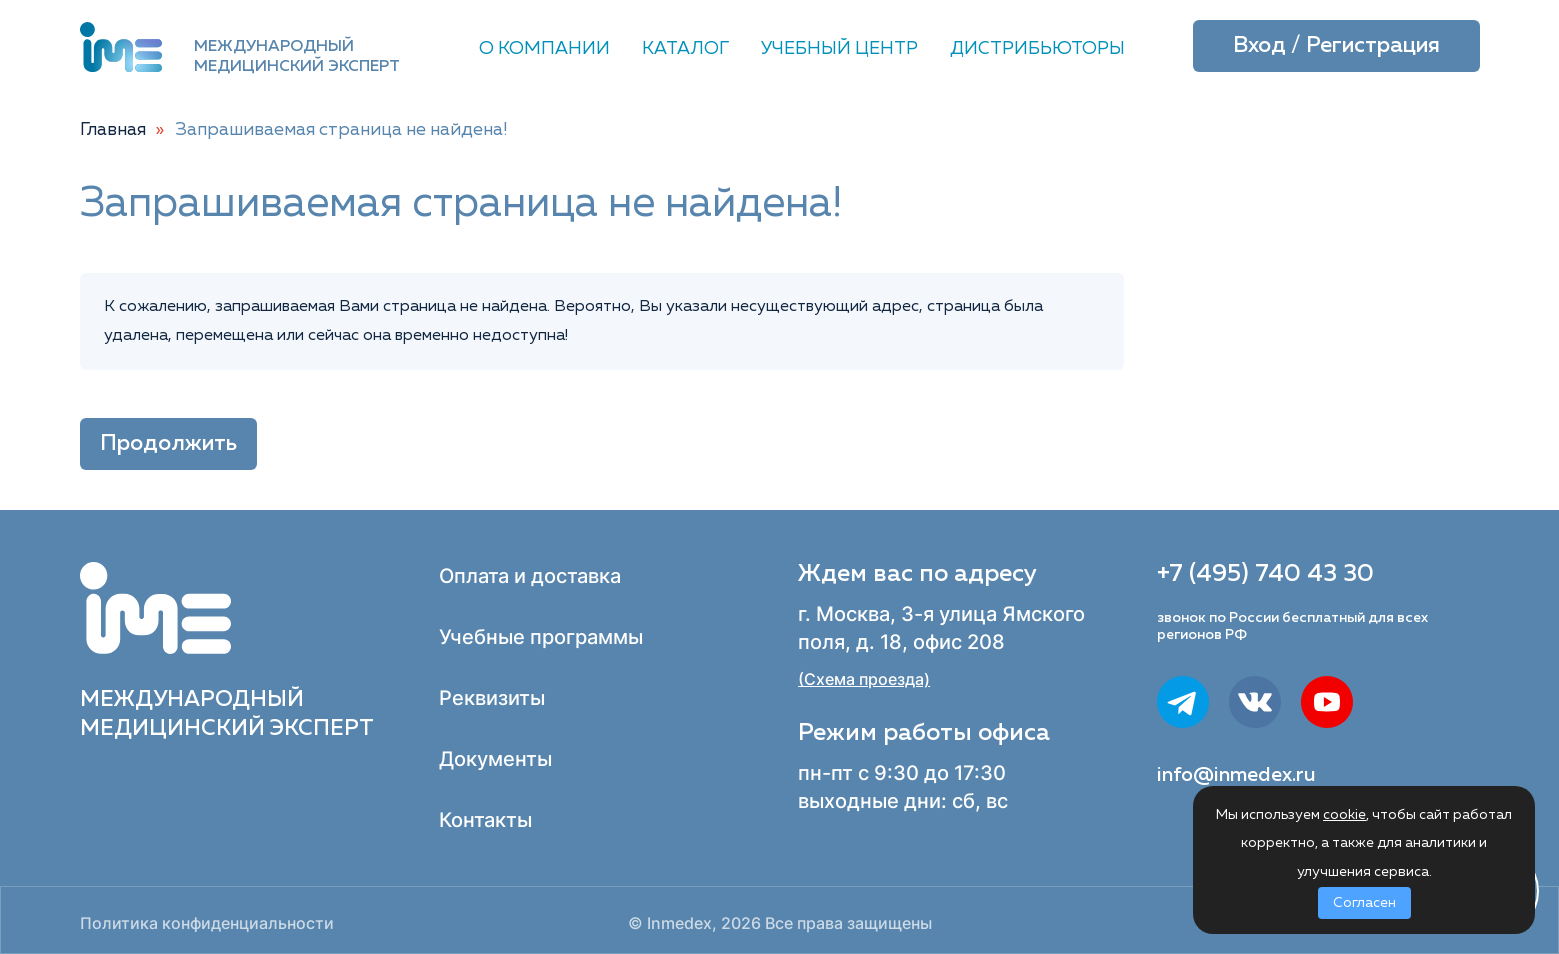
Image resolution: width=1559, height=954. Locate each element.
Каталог (685, 49)
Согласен (1364, 903)
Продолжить (168, 444)
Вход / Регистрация (1336, 46)
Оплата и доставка (530, 576)
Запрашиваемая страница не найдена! (342, 130)
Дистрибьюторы (1037, 49)
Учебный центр (839, 49)
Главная (113, 130)
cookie (1344, 815)
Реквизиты (492, 698)
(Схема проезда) (864, 679)
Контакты (485, 820)
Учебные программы (541, 637)
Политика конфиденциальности (207, 923)
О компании (544, 49)
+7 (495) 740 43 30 (1265, 574)
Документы (495, 759)
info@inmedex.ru (1236, 775)
